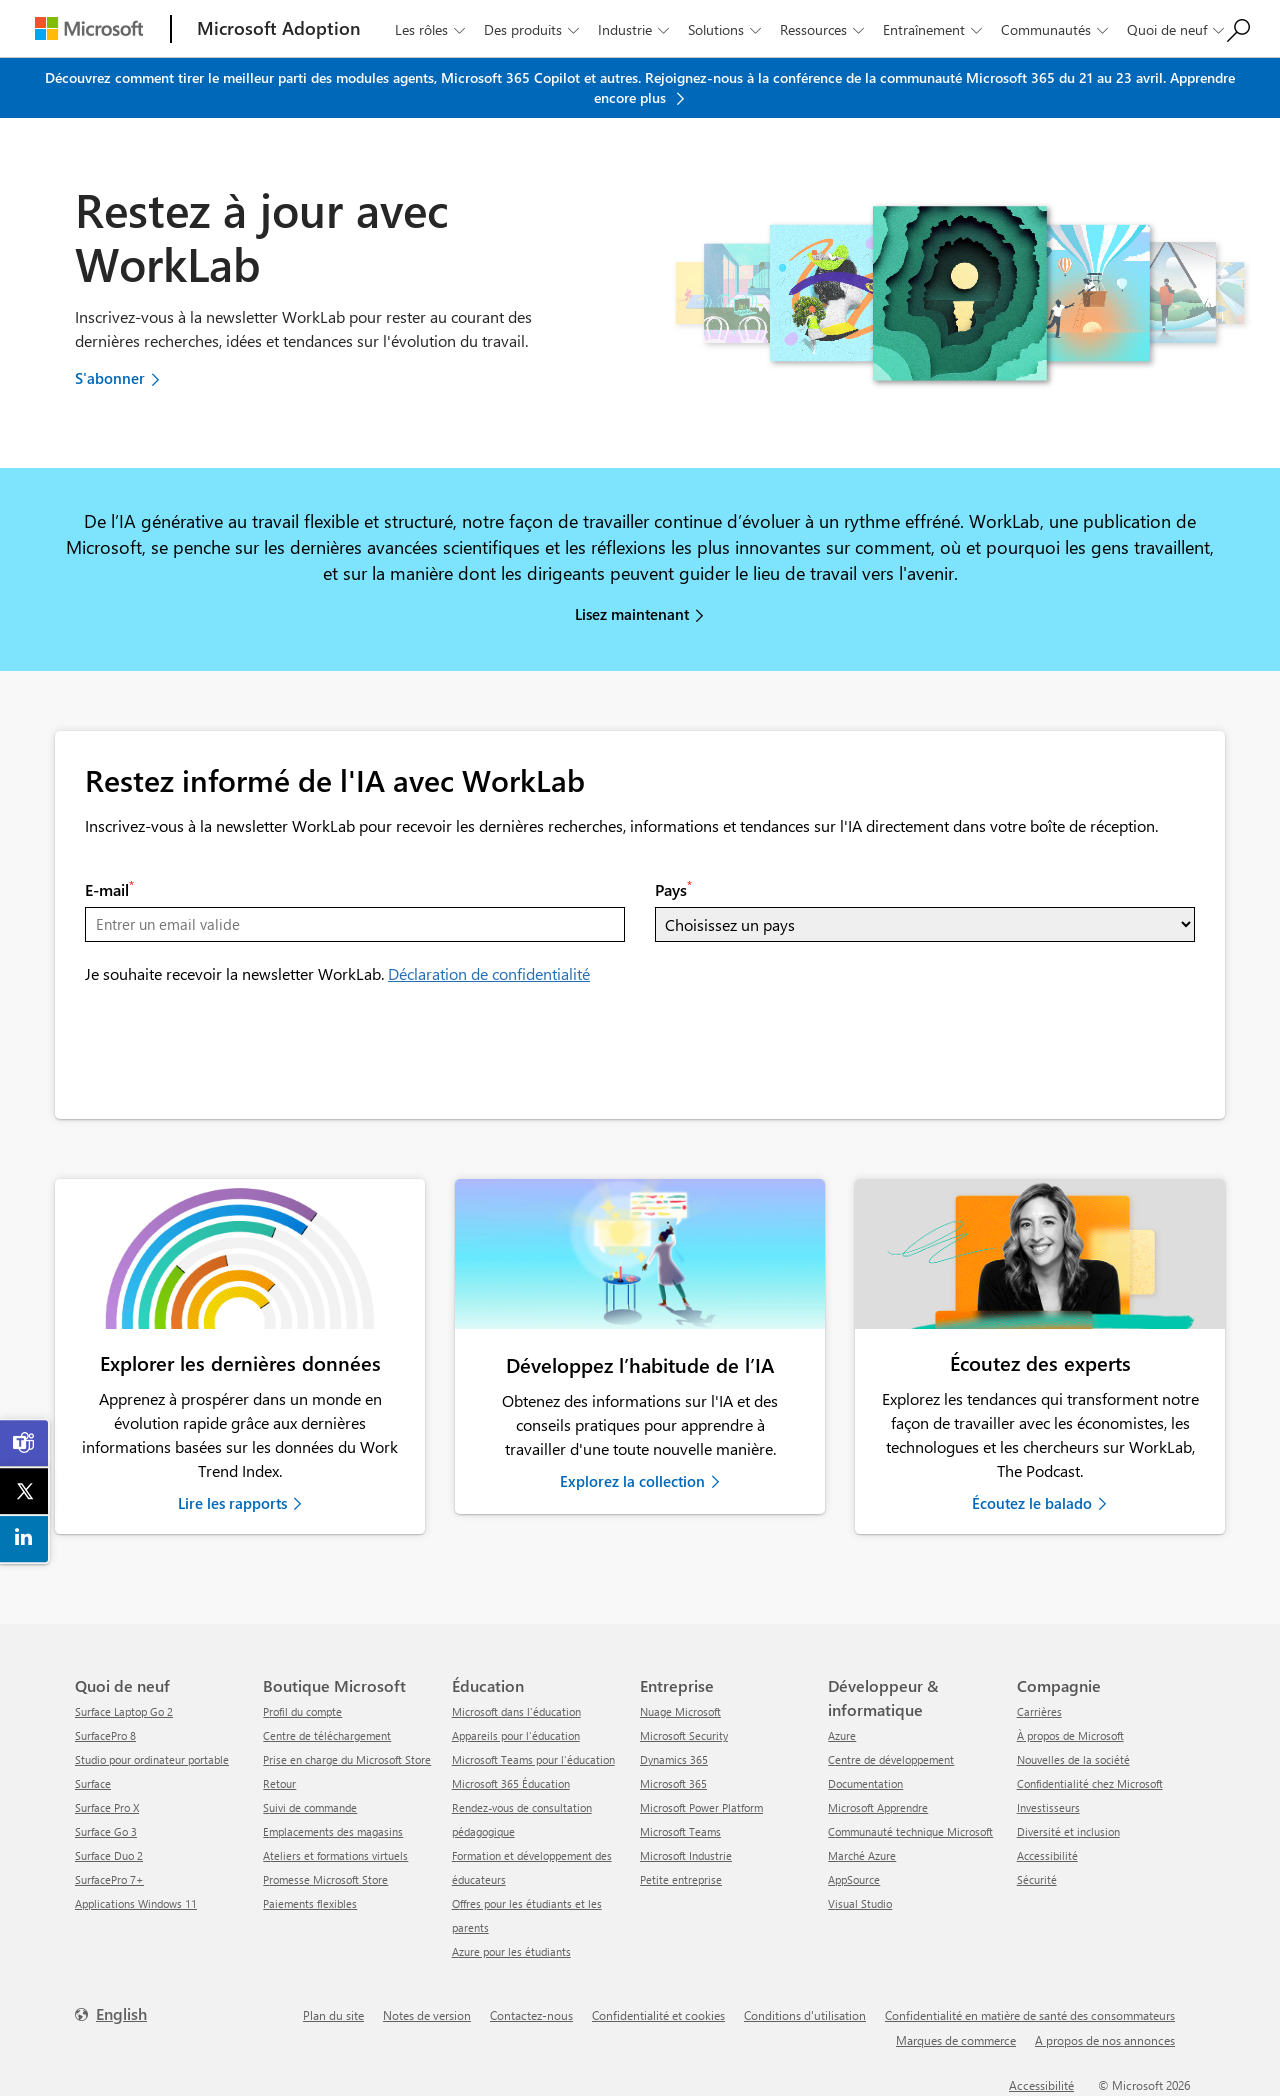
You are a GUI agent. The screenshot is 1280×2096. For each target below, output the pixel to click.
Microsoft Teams (680, 1831)
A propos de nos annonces (1105, 2040)
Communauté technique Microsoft (910, 1831)
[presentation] (237, 1050)
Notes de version (427, 2015)
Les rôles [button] (432, 29)
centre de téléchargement (327, 1735)
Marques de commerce (956, 2040)
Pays (673, 889)
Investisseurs (1048, 1807)
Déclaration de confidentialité (489, 973)
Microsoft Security (684, 1735)
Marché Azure (862, 1855)
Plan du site (333, 2015)
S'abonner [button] (110, 378)
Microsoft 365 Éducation (511, 1783)
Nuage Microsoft (680, 1711)
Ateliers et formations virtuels (335, 1855)
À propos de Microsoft (1070, 1735)
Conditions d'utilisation (805, 2015)
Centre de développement (891, 1759)
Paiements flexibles (310, 1903)
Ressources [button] (824, 29)
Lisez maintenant (632, 614)
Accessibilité (1047, 1855)
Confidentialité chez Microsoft (1090, 1783)
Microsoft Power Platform (701, 1807)
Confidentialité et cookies (658, 2015)
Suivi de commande (310, 1807)
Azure (842, 1735)
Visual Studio (860, 1903)
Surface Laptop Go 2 (124, 1711)
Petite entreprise (681, 1879)
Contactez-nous (531, 2015)
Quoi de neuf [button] (1177, 29)
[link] (240, 1254)
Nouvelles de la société (1073, 1759)
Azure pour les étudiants (511, 1951)
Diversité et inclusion (1068, 1831)
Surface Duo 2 (109, 1855)
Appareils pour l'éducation (516, 1735)
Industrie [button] (635, 29)
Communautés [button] (1056, 29)
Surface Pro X (107, 1807)
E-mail (109, 889)
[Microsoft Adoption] (279, 28)
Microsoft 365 (673, 1783)
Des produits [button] (533, 29)
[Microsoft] (89, 28)
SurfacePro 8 (105, 1735)
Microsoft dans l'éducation (516, 1711)
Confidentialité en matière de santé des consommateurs (1030, 2015)
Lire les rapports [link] (232, 1503)
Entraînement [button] (934, 29)
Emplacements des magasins (333, 1831)
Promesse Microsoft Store (325, 1879)
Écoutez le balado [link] (1032, 1503)
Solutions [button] (726, 29)
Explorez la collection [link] (632, 1481)
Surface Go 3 (106, 1831)
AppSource (854, 1879)
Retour (279, 1783)
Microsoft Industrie (686, 1855)
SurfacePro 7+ (109, 1879)
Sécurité (1037, 1879)
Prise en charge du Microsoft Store (347, 1759)
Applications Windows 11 (136, 1903)
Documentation (865, 1783)
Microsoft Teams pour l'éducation (533, 1759)
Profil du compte (302, 1711)
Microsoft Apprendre (878, 1807)
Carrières (1039, 1711)
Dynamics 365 (674, 1759)
